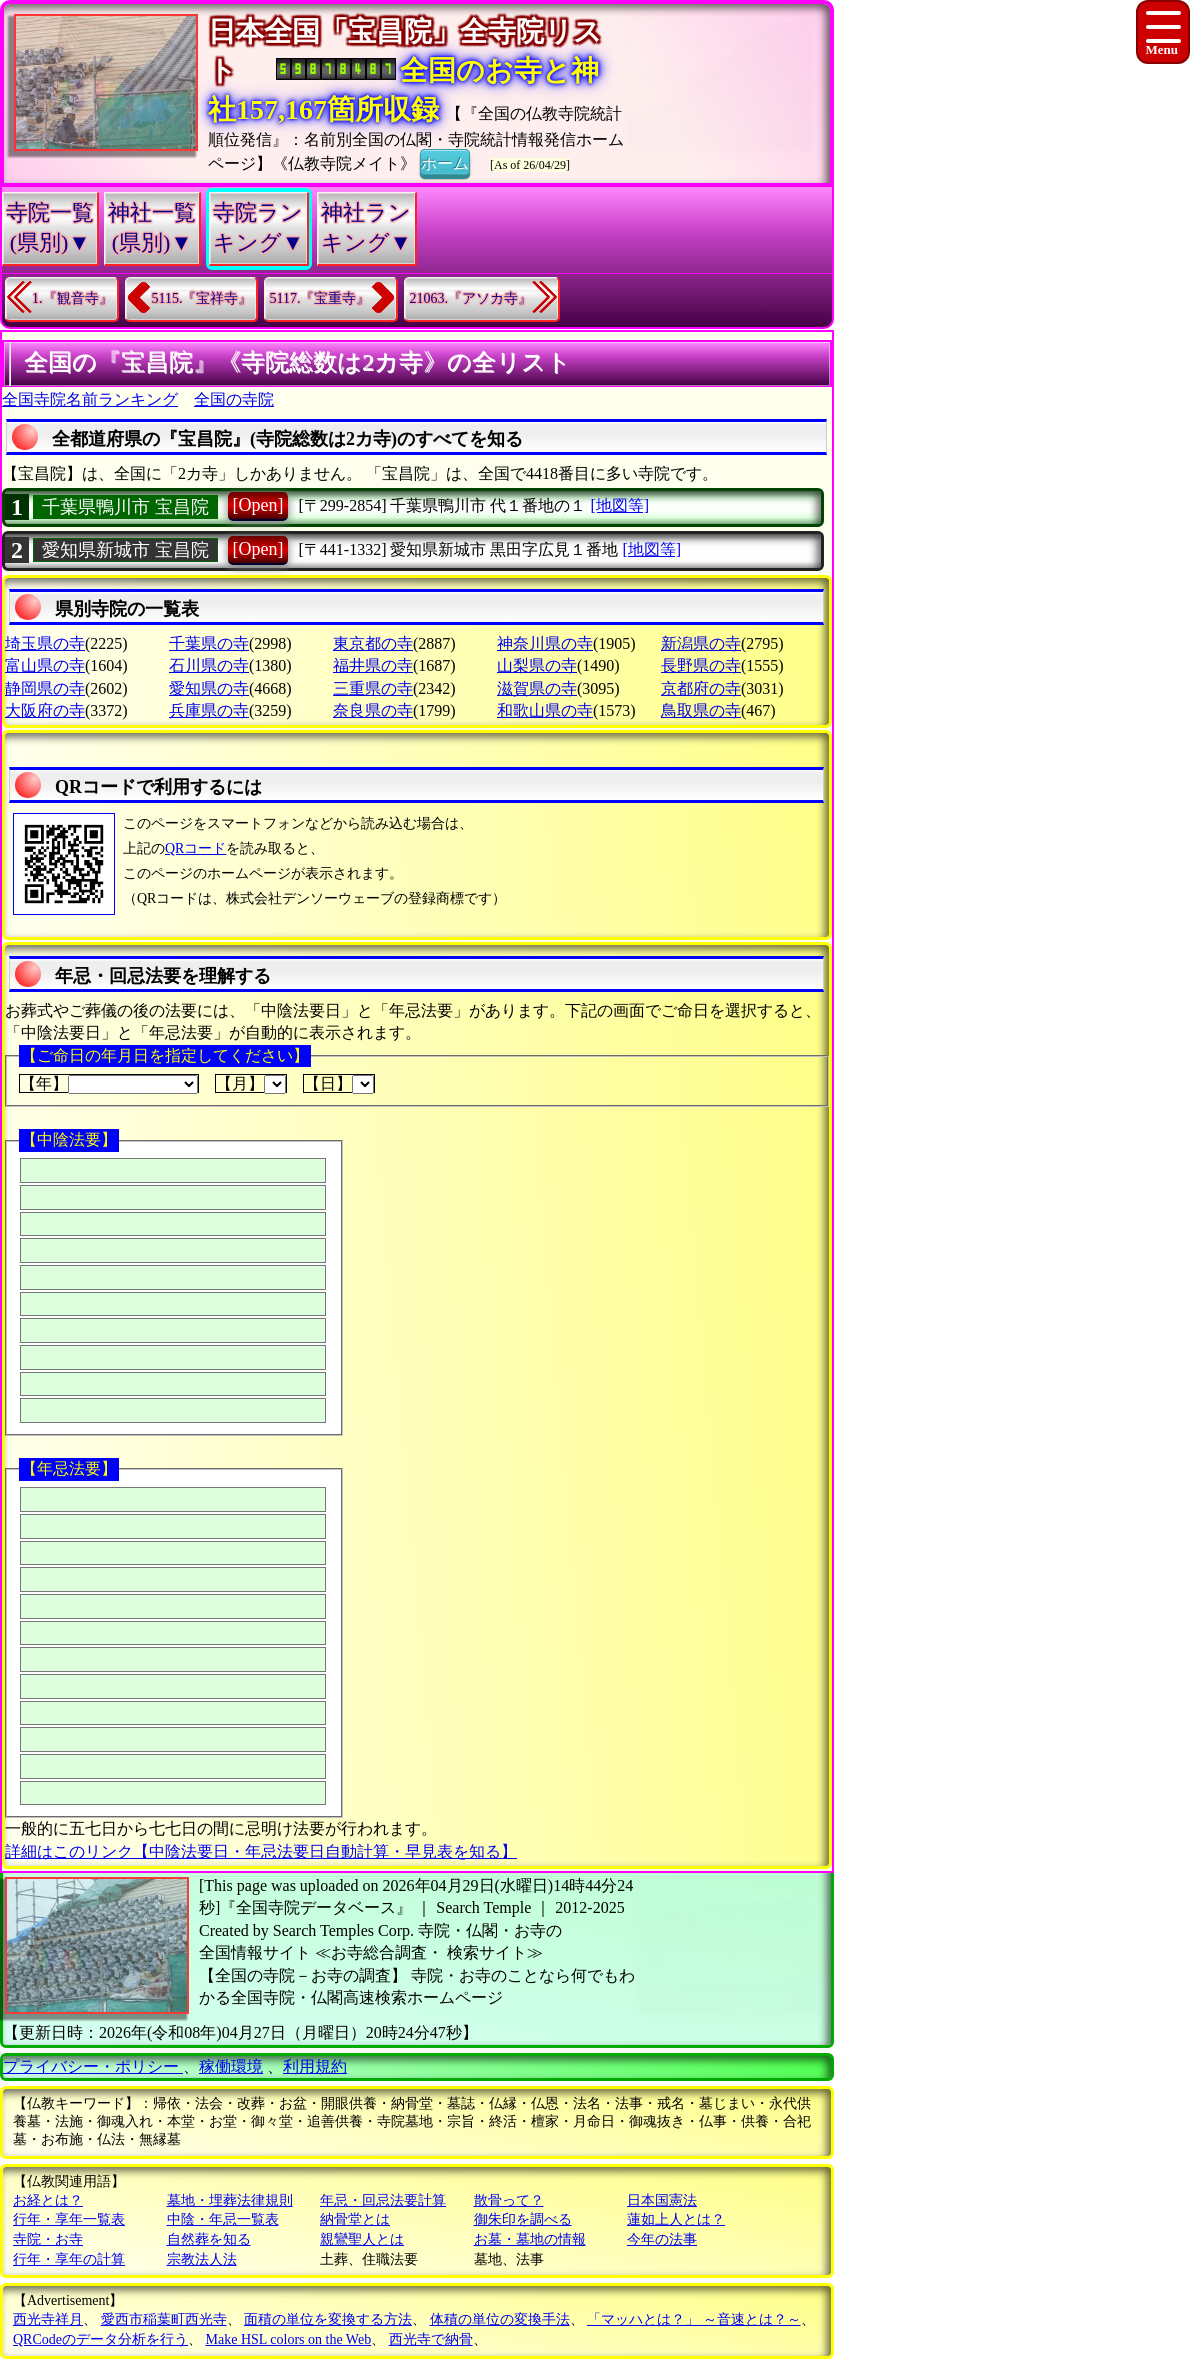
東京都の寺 (373, 643)
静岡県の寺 (45, 688)
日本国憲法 (662, 2200)
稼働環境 (231, 2066)
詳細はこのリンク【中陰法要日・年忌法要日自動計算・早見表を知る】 (261, 1851)
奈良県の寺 (373, 710)
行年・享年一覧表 (69, 2219)
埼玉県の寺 (45, 643)
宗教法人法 (202, 2259)
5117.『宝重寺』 (319, 298)
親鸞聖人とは (362, 2239)
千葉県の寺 (209, 643)
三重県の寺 (373, 688)
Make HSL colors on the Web (289, 2339)
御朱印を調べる (523, 2219)
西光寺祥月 (48, 2319)
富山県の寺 (45, 665)
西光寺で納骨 (431, 2339)
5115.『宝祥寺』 (202, 298)
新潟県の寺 (701, 643)
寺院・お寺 (48, 2239)
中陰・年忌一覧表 (223, 2219)
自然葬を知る (209, 2239)
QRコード (195, 848)
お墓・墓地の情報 (530, 2239)
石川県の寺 (209, 665)
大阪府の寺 (45, 710)
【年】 (109, 1084)
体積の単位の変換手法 (500, 2319)
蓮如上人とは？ (676, 2219)
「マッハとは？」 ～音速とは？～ (694, 2319)
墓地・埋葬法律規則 (230, 2200)
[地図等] (619, 505)
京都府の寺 (701, 688)
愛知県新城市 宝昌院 (125, 550)
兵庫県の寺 (209, 710)
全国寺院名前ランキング (90, 399)
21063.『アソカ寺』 (470, 298)
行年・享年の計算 (69, 2259)
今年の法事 (662, 2239)
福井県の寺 (373, 665)
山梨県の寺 (537, 665)
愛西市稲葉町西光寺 (164, 2319)
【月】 (251, 1084)
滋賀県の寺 (537, 688)
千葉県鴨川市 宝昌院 (125, 507)
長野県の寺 (701, 665)
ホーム (445, 162)
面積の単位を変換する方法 (328, 2319)
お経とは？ (48, 2200)
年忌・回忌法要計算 (383, 2200)
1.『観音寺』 (72, 298)
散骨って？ (509, 2200)
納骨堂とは (355, 2219)
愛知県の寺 (209, 688)
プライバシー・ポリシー (93, 2066)
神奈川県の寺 (545, 643)
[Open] (258, 505)
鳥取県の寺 (701, 710)
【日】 (339, 1084)
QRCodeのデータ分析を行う (100, 2339)
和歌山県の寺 (545, 710)
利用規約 (315, 2066)
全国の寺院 (234, 399)
